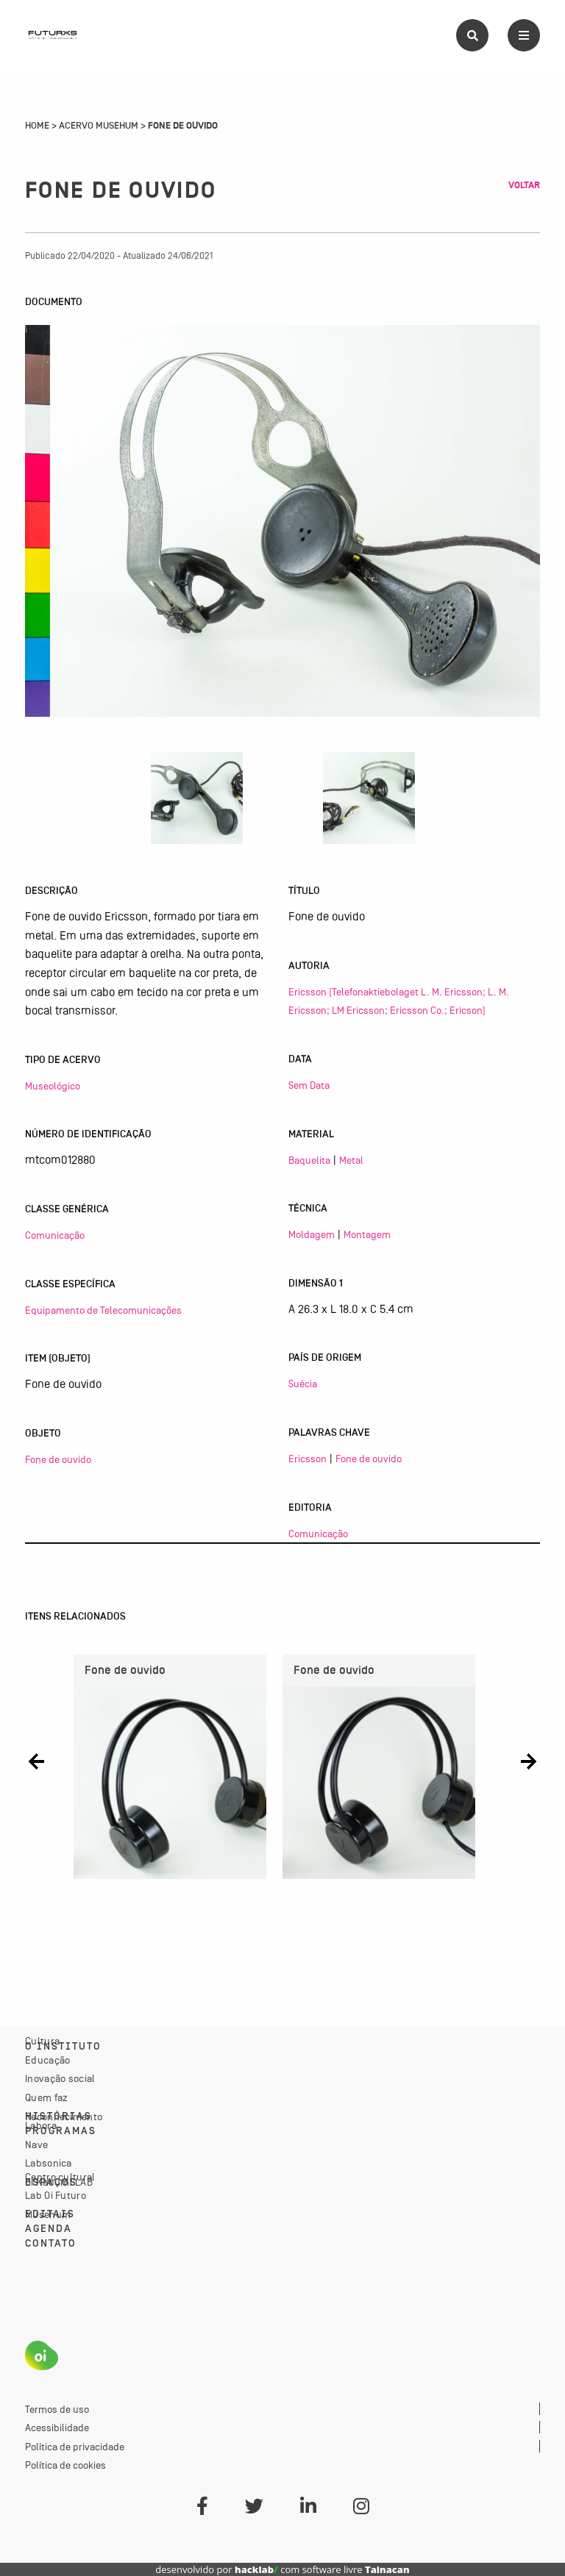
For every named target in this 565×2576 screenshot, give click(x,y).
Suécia (302, 1383)
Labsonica (48, 2163)
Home (37, 126)
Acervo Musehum (98, 126)
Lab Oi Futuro (55, 2195)
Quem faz (46, 2097)
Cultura (42, 2041)
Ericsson (307, 1458)
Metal (351, 1160)
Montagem (367, 1234)
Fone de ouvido (58, 1459)
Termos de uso (57, 2409)
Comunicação (55, 1235)
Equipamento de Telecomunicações (103, 1310)
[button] (36, 1761)
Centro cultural (60, 2177)
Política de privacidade (74, 2446)
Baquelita (309, 1160)
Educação (47, 2060)
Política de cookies (65, 2465)
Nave (36, 2144)
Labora (41, 2125)
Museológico (52, 1086)
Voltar (524, 185)
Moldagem (311, 1234)
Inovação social (60, 2078)
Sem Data (309, 1085)
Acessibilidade (57, 2427)
